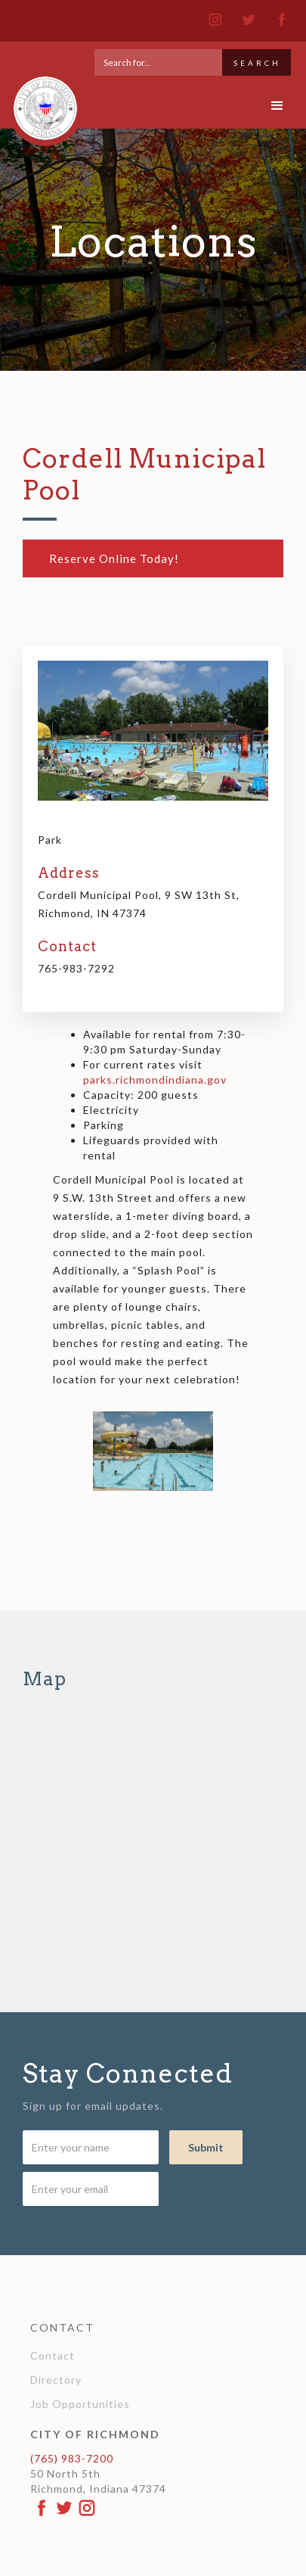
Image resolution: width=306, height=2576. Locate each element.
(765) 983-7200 (71, 2458)
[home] (41, 101)
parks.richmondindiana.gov (155, 1079)
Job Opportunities (80, 2403)
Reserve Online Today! (114, 558)
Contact (52, 2355)
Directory (56, 2379)
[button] (277, 106)
